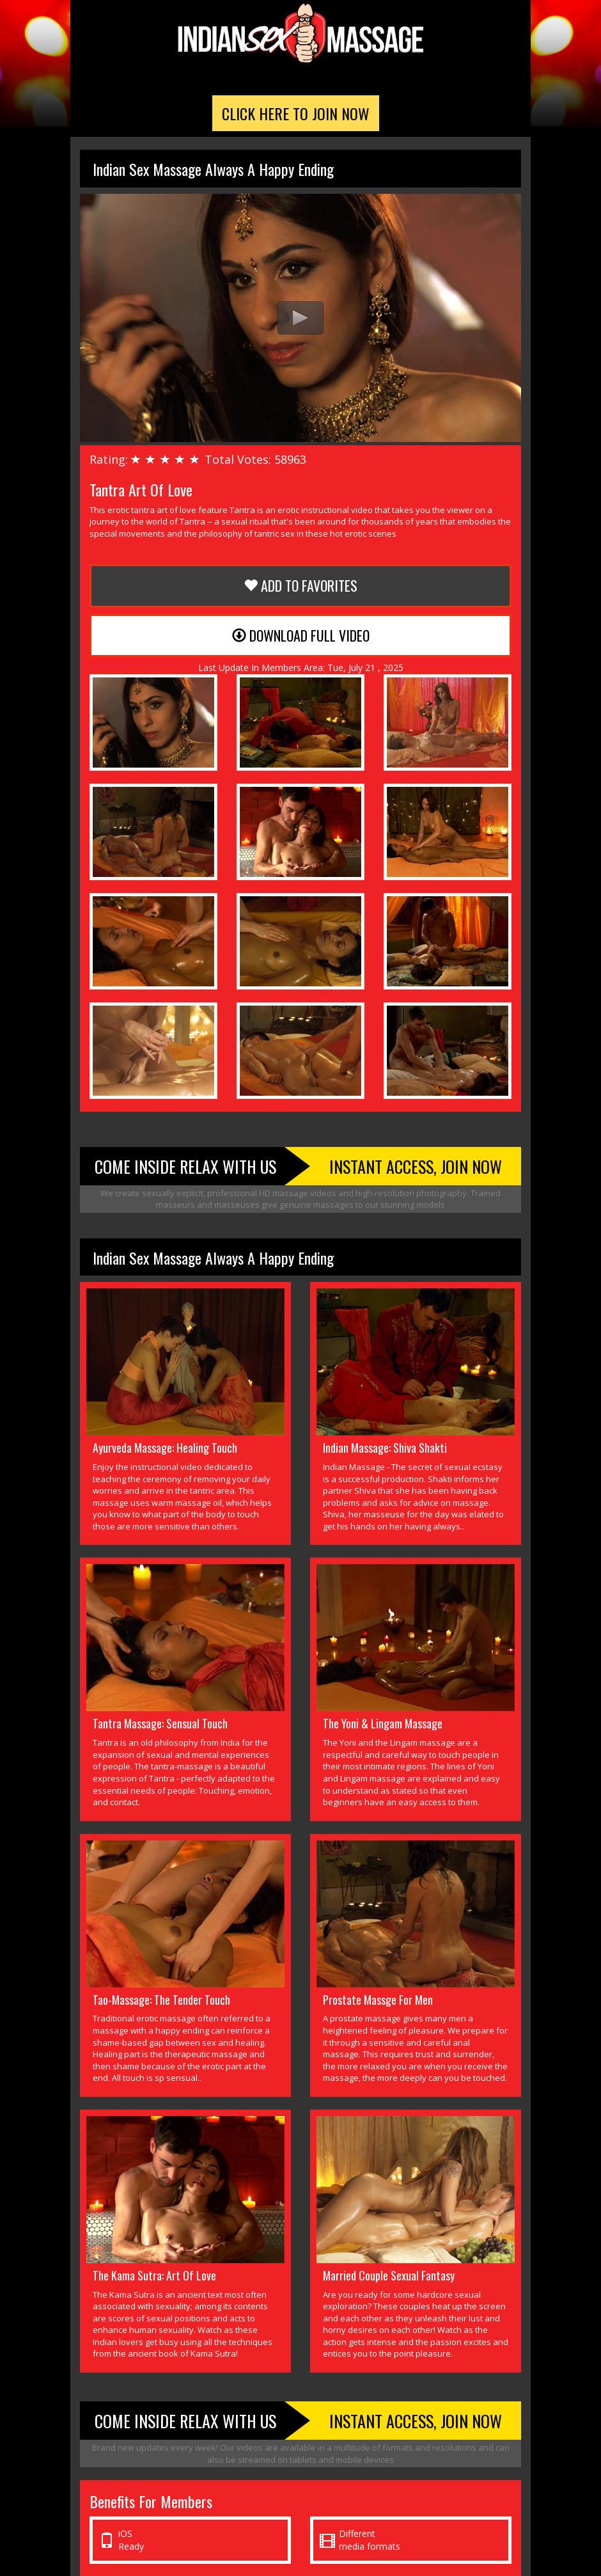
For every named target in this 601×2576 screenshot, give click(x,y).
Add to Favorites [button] (300, 585)
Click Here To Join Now (296, 113)
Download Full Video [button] (301, 635)
